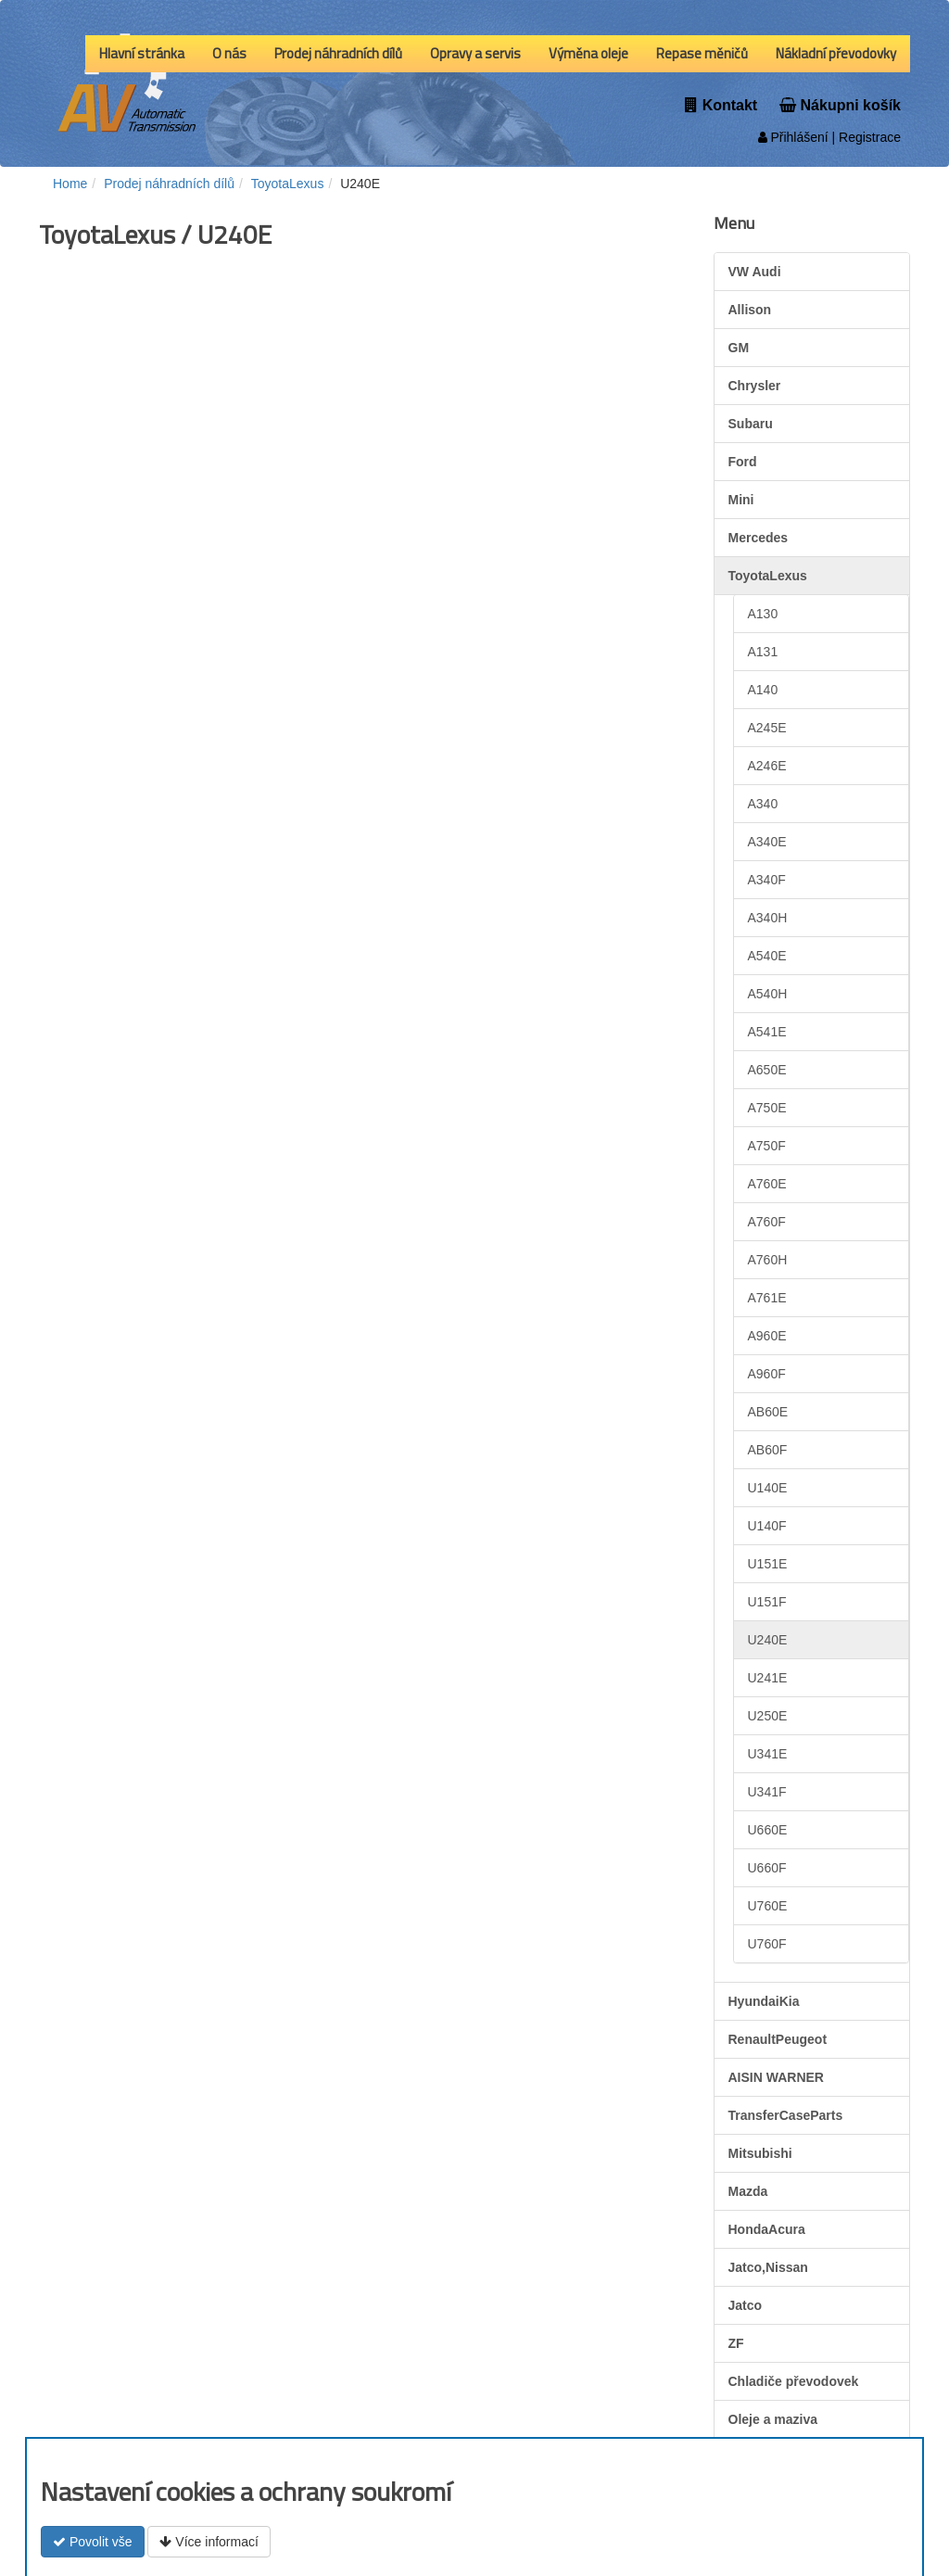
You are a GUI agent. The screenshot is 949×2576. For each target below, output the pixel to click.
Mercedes (758, 537)
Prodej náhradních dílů (338, 53)
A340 (763, 803)
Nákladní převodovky (836, 53)
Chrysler (754, 385)
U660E (768, 1829)
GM (739, 347)
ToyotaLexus (767, 575)
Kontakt (721, 105)
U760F (767, 1943)
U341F (767, 1791)
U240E (768, 1639)
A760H (768, 1259)
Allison (750, 309)
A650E (767, 1069)
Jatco (745, 2305)
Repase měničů (702, 53)
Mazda (748, 2191)
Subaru (750, 423)
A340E (767, 841)
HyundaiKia (764, 2001)
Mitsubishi (760, 2153)
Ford (742, 461)
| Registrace (865, 137)
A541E (767, 1031)
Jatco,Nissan (768, 2267)
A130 (763, 613)
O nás (229, 53)
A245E (767, 727)
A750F (767, 1145)
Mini (741, 499)
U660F (767, 1867)
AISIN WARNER (776, 2077)
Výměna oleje (588, 53)
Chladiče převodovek (793, 2381)
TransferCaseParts (785, 2115)
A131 (763, 651)
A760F (767, 1221)
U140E (768, 1487)
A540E (767, 955)
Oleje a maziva (773, 2419)
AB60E (768, 1411)
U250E (768, 1715)
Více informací (208, 2541)
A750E (767, 1107)
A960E (767, 1335)
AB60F (768, 1449)
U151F (767, 1601)
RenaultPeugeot (778, 2039)
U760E (768, 1905)
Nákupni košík (840, 105)
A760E (767, 1183)
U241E (768, 1677)
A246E (767, 765)
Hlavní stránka (141, 53)
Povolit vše (93, 2541)
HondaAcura (766, 2229)
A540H (768, 993)
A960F (767, 1373)
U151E (768, 1563)
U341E (768, 1753)
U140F (767, 1525)
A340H (768, 917)
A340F (767, 879)
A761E (767, 1297)
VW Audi (754, 271)
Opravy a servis (475, 53)
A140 (763, 689)
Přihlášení (793, 137)
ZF (736, 2343)
